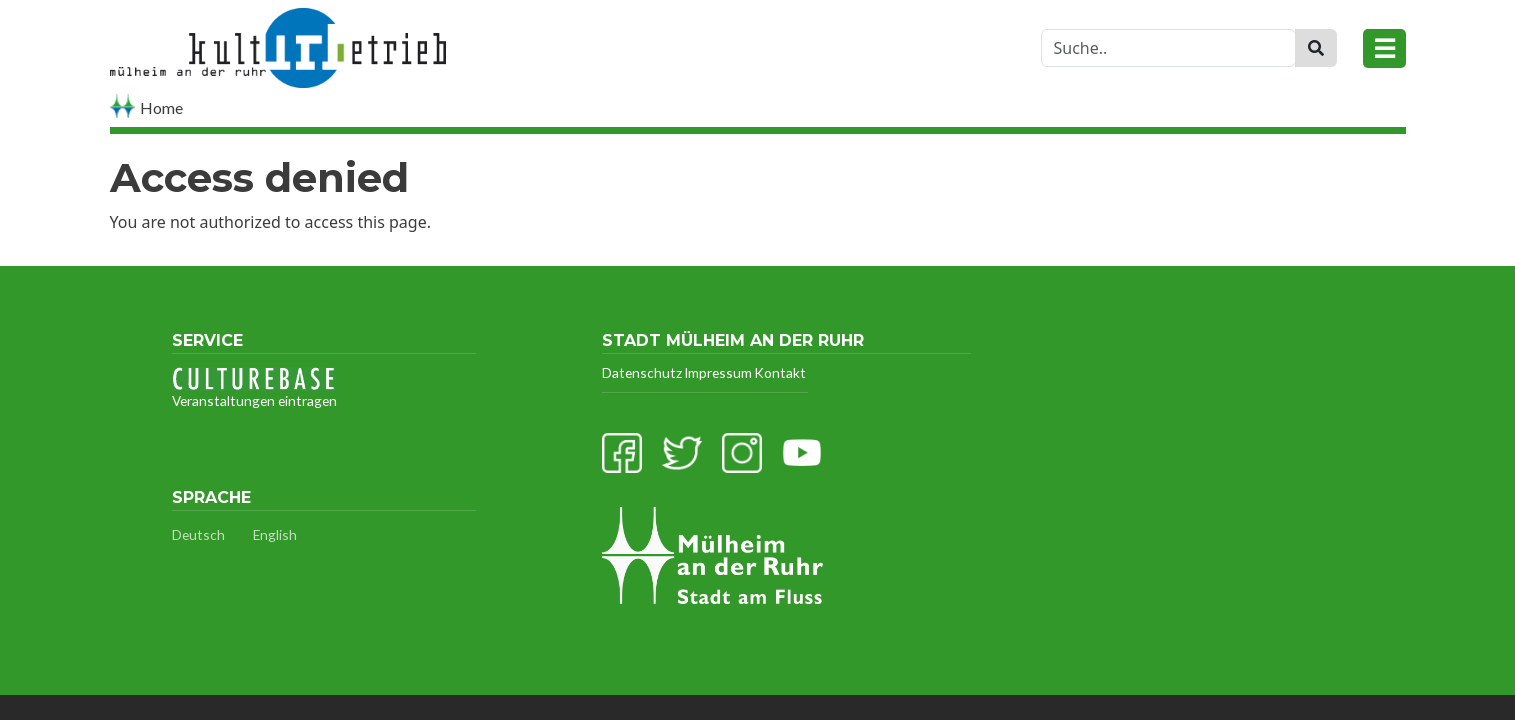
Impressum (718, 372)
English (275, 534)
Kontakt (780, 372)
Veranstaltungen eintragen (254, 388)
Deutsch (198, 534)
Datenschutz (642, 372)
